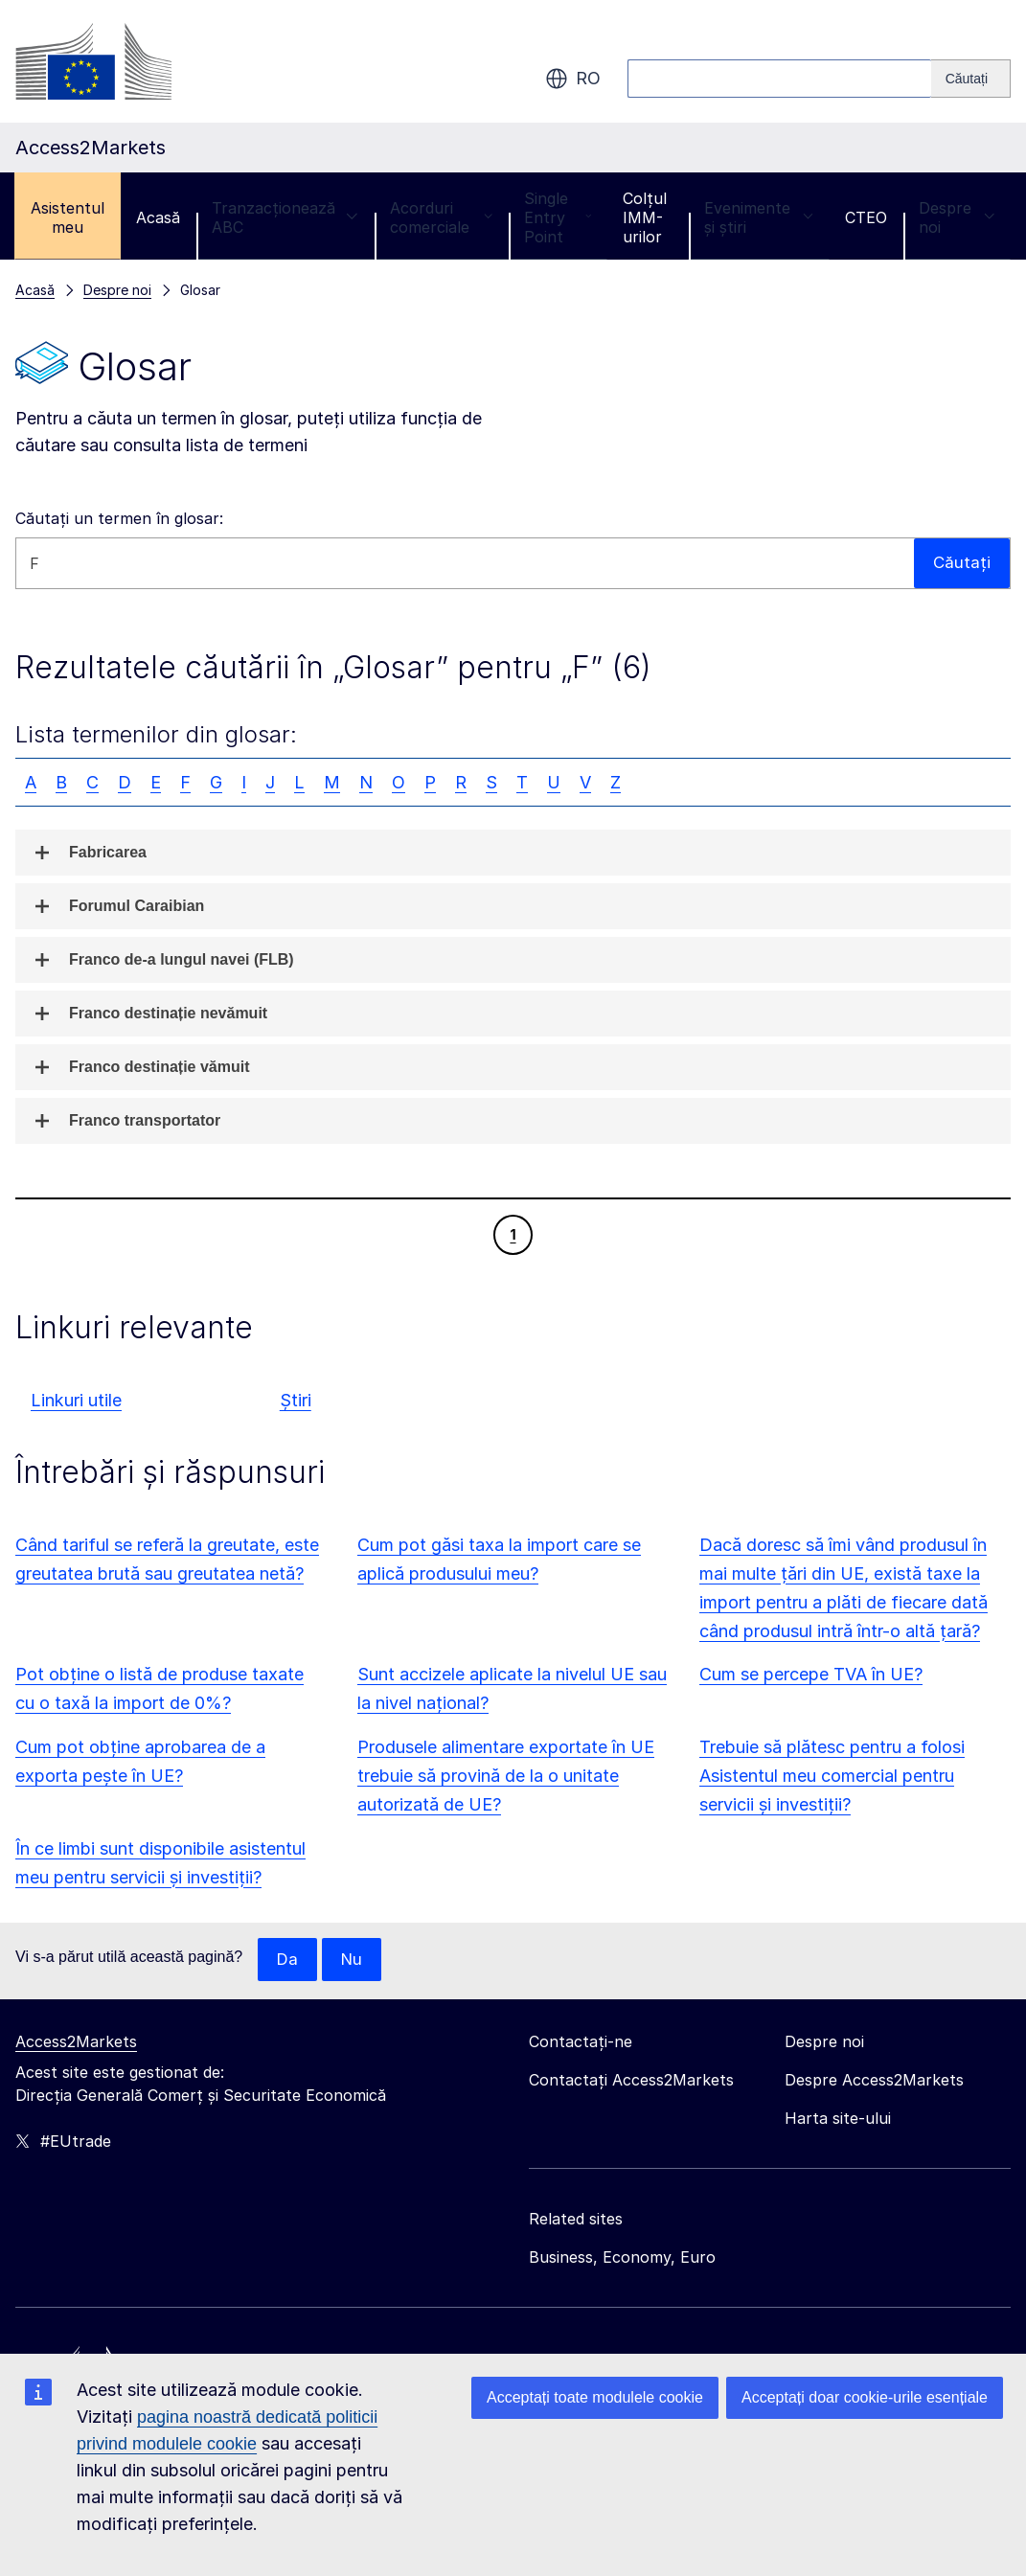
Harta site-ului (838, 2119)
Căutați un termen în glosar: (119, 518)
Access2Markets (76, 2042)
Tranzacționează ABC (285, 217)
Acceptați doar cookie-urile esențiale (864, 2397)
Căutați (961, 563)
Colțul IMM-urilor (645, 217)
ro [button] (573, 78)
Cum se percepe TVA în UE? (811, 1674)
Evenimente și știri (758, 217)
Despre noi (956, 217)
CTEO (866, 217)
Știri (295, 1400)
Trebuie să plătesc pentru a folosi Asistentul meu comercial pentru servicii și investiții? (832, 1775)
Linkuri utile (76, 1400)
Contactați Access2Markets (631, 2080)
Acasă (158, 217)
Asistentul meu (67, 217)
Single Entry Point (557, 217)
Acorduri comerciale (441, 217)
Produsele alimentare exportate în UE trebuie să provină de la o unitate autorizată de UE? (505, 1775)
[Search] (971, 78)
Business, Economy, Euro (622, 2258)
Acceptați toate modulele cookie (595, 2397)
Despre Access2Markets (874, 2080)
